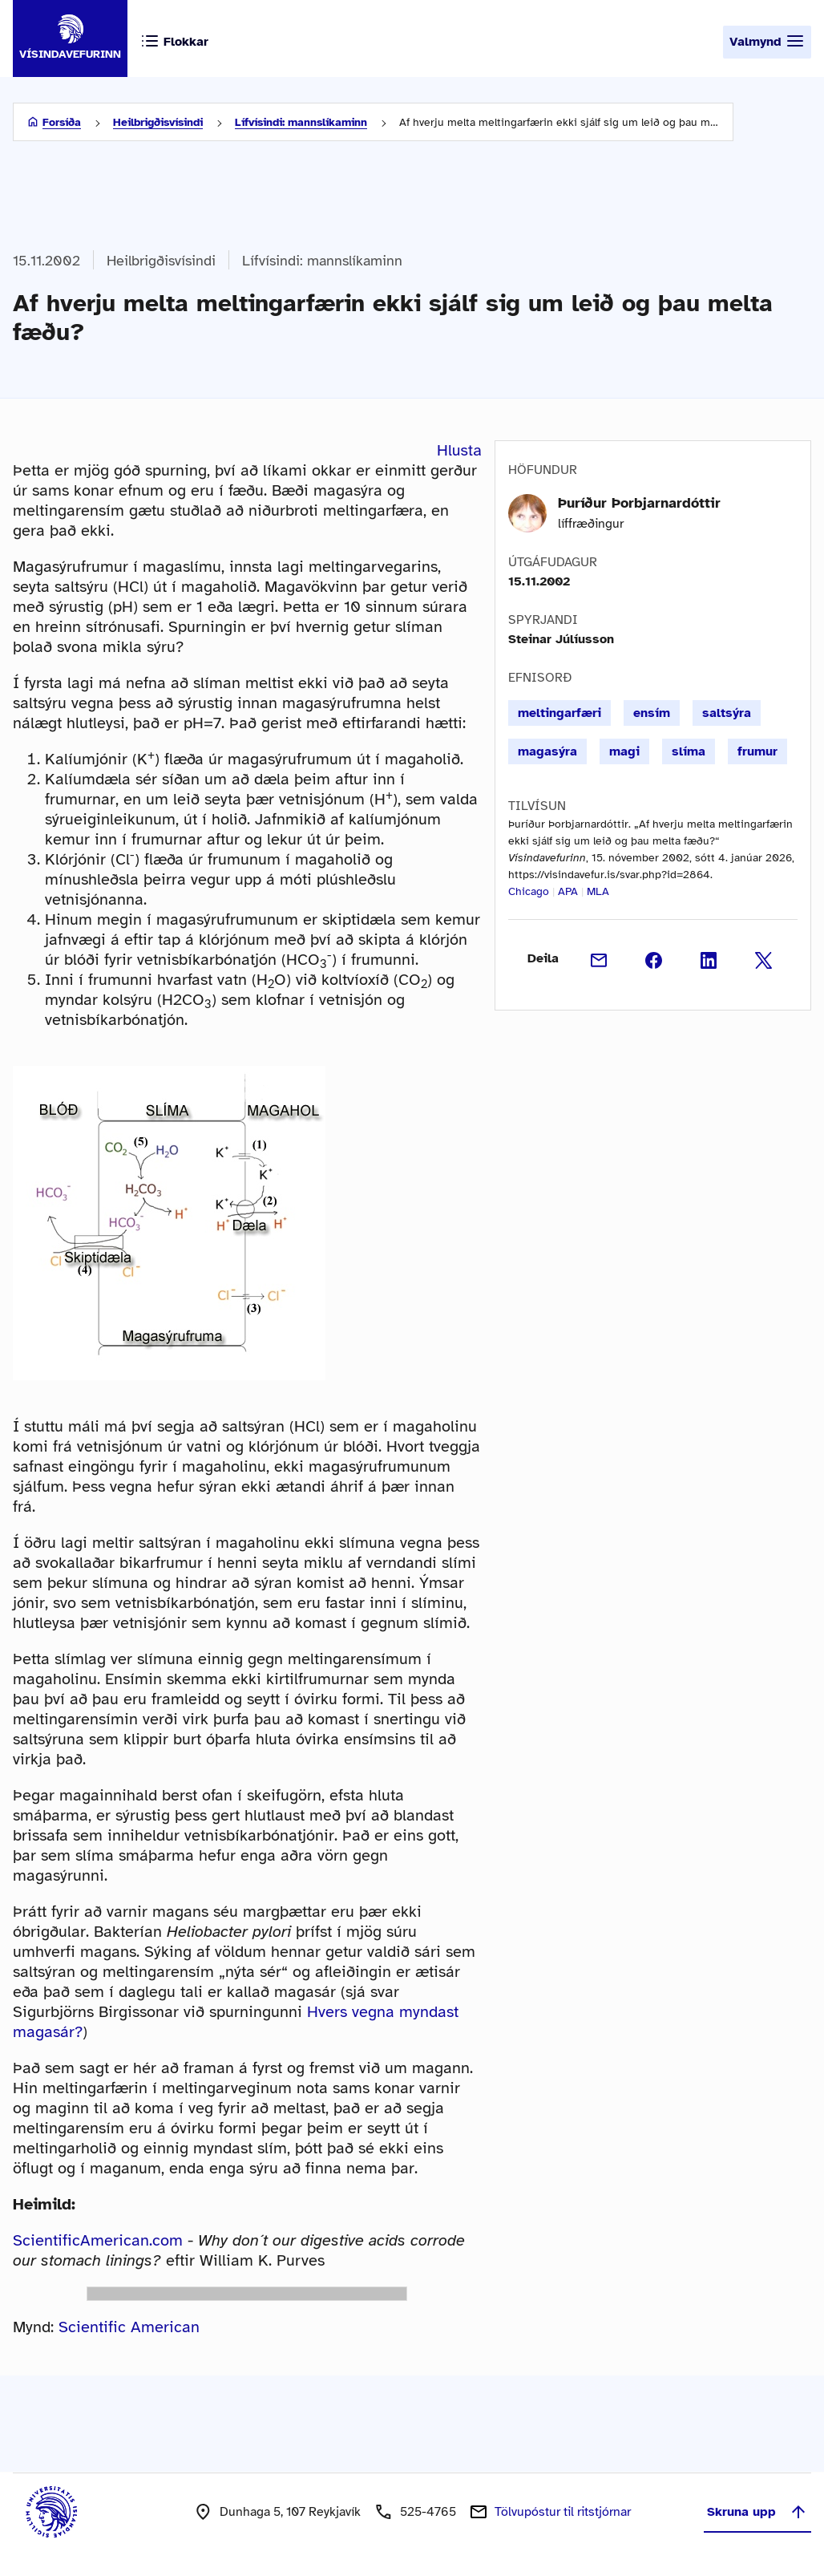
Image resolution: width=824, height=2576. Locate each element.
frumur (757, 751)
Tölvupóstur (563, 2512)
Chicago (528, 891)
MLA (598, 891)
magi (624, 751)
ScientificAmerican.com (98, 2240)
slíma (688, 751)
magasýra (547, 751)
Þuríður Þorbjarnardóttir (639, 503)
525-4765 (428, 2512)
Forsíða (61, 122)
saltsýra (726, 713)
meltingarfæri (559, 713)
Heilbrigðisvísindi (158, 122)
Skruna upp (757, 2511)
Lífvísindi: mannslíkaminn (301, 122)
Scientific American (129, 2327)
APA (568, 891)
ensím (651, 713)
